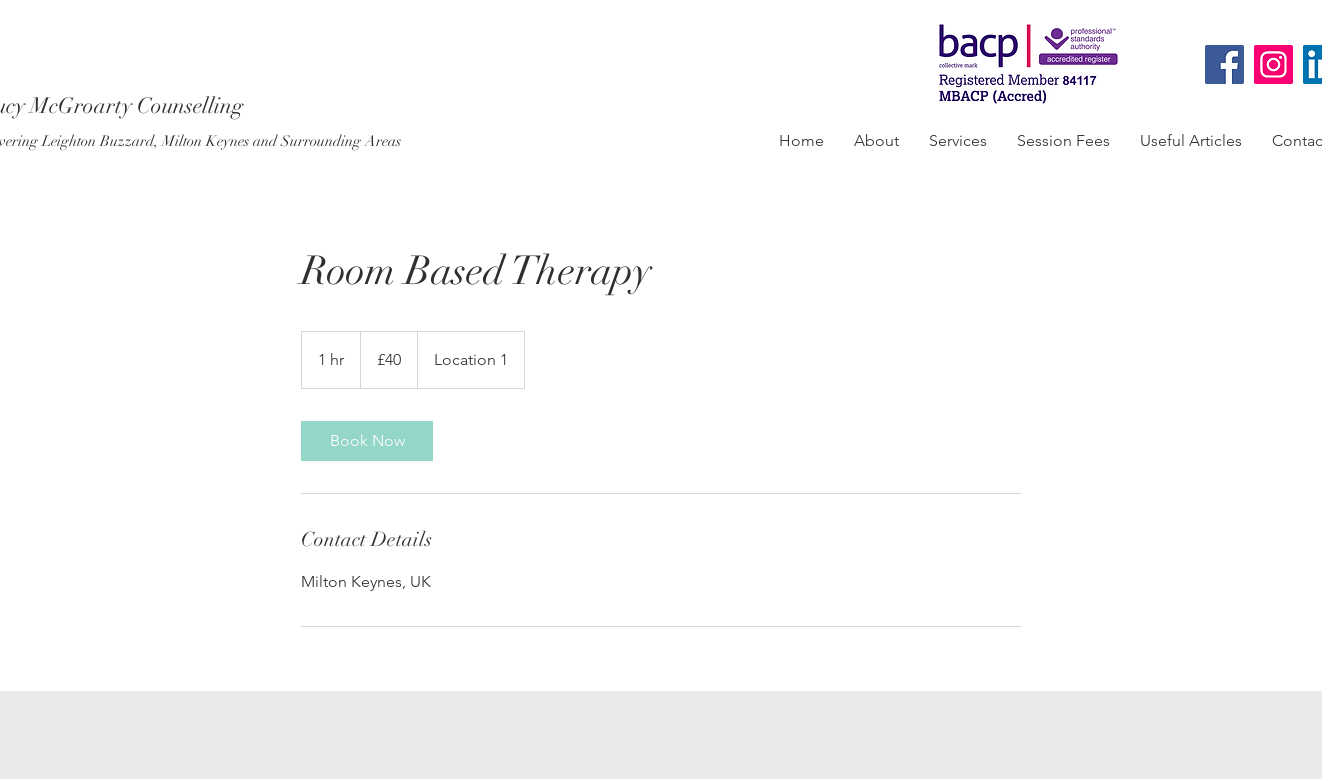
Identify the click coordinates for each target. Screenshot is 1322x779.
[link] (367, 441)
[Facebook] (1224, 64)
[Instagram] (1273, 64)
